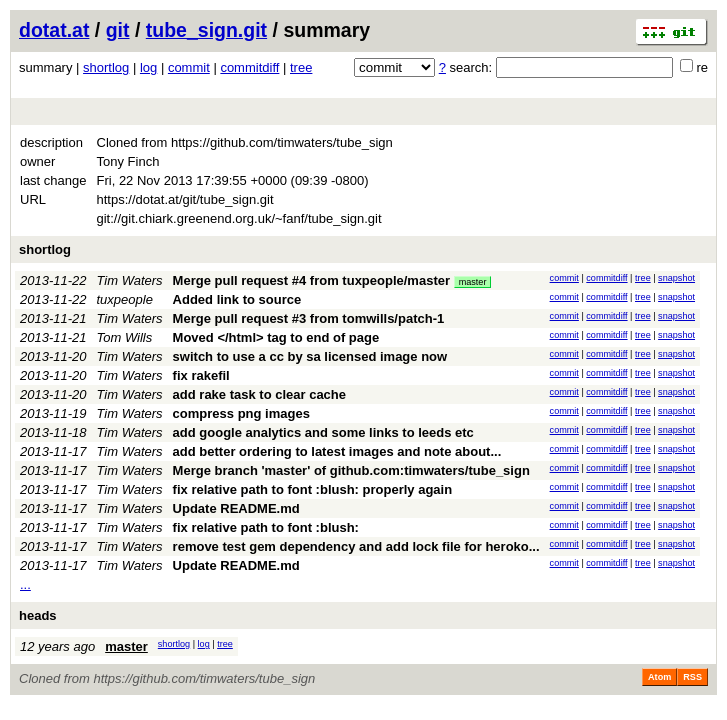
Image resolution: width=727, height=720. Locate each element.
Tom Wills (125, 337)
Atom (659, 677)
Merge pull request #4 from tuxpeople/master (311, 280)
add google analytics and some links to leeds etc (323, 432)
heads (38, 615)
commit (189, 67)
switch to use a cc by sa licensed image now (310, 356)
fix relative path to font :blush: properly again (313, 489)
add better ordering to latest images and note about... (337, 451)
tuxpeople (125, 299)
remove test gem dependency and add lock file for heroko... (356, 546)
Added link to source (237, 299)
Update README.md (236, 508)
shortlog (106, 67)
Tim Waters (130, 280)
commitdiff (249, 67)
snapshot (676, 278)
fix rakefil (201, 375)
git (118, 30)
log (148, 67)
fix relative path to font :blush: (266, 527)
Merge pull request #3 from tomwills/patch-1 (309, 318)
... (25, 584)
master (473, 282)
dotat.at (54, 30)
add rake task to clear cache (259, 394)
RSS (692, 677)
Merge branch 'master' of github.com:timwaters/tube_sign (351, 470)
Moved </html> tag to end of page (276, 337)
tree (301, 67)
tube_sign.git (206, 30)
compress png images (241, 413)
